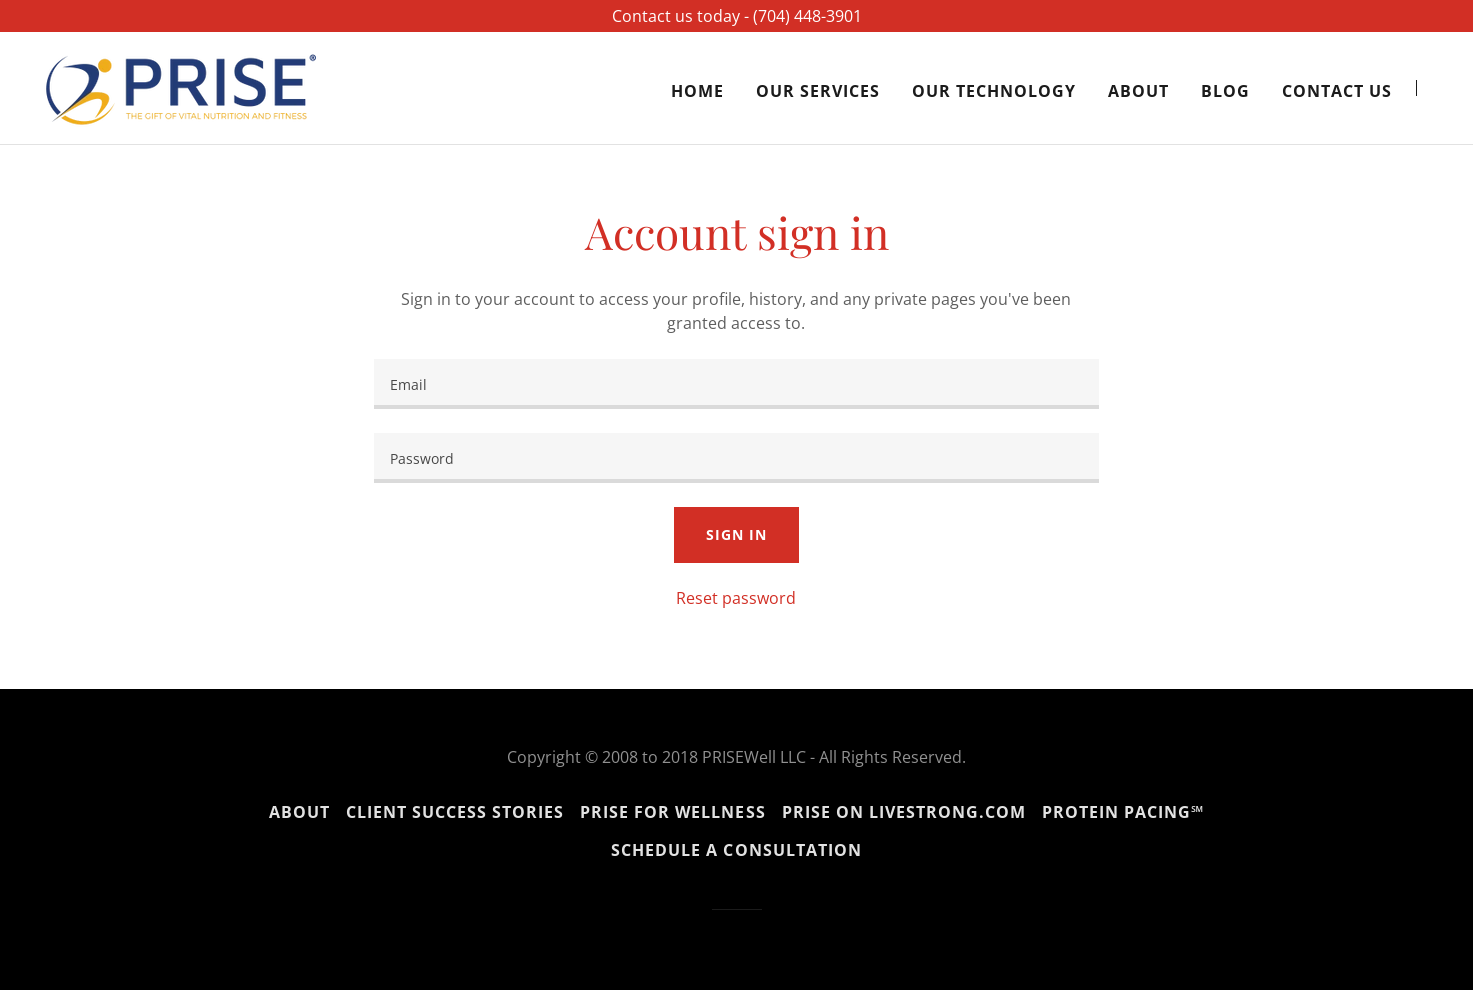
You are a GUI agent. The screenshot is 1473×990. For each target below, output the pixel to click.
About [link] (1138, 91)
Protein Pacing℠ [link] (1123, 812)
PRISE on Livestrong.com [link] (904, 812)
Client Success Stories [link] (455, 812)
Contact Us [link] (1337, 91)
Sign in (736, 534)
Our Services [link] (818, 91)
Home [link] (697, 91)
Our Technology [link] (994, 91)
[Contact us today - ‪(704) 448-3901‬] (736, 16)
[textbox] (736, 384)
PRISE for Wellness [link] (672, 812)
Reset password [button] (736, 598)
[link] (181, 86)
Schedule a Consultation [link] (736, 850)
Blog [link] (1225, 91)
